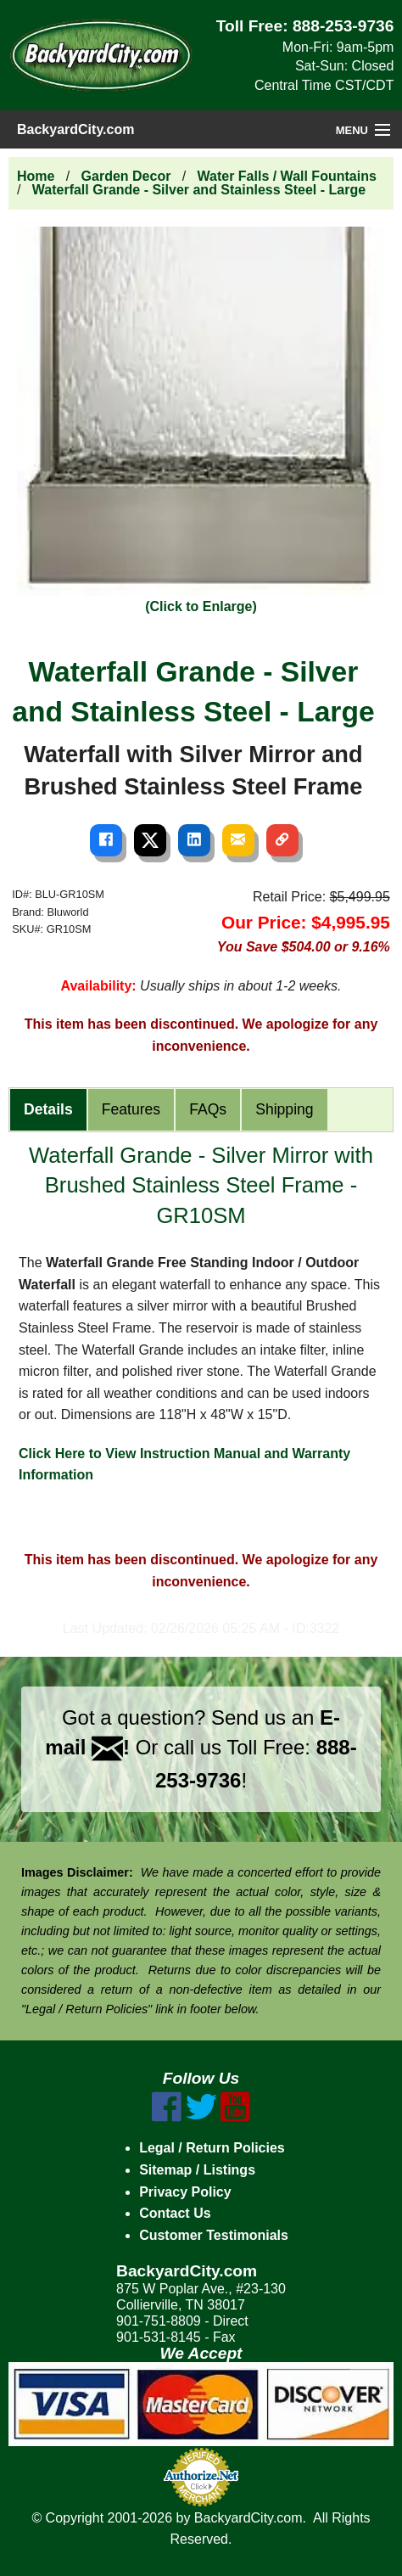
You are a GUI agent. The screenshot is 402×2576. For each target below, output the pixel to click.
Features (131, 1109)
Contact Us (174, 2213)
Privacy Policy (185, 2192)
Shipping (284, 1109)
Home (35, 176)
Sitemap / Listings (197, 2170)
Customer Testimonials (213, 2235)
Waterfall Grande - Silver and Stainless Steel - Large (199, 189)
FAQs (207, 1109)
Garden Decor (126, 176)
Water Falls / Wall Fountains (287, 176)
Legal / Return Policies (212, 2148)
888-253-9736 (343, 26)
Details (48, 1109)
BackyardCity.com (75, 129)
